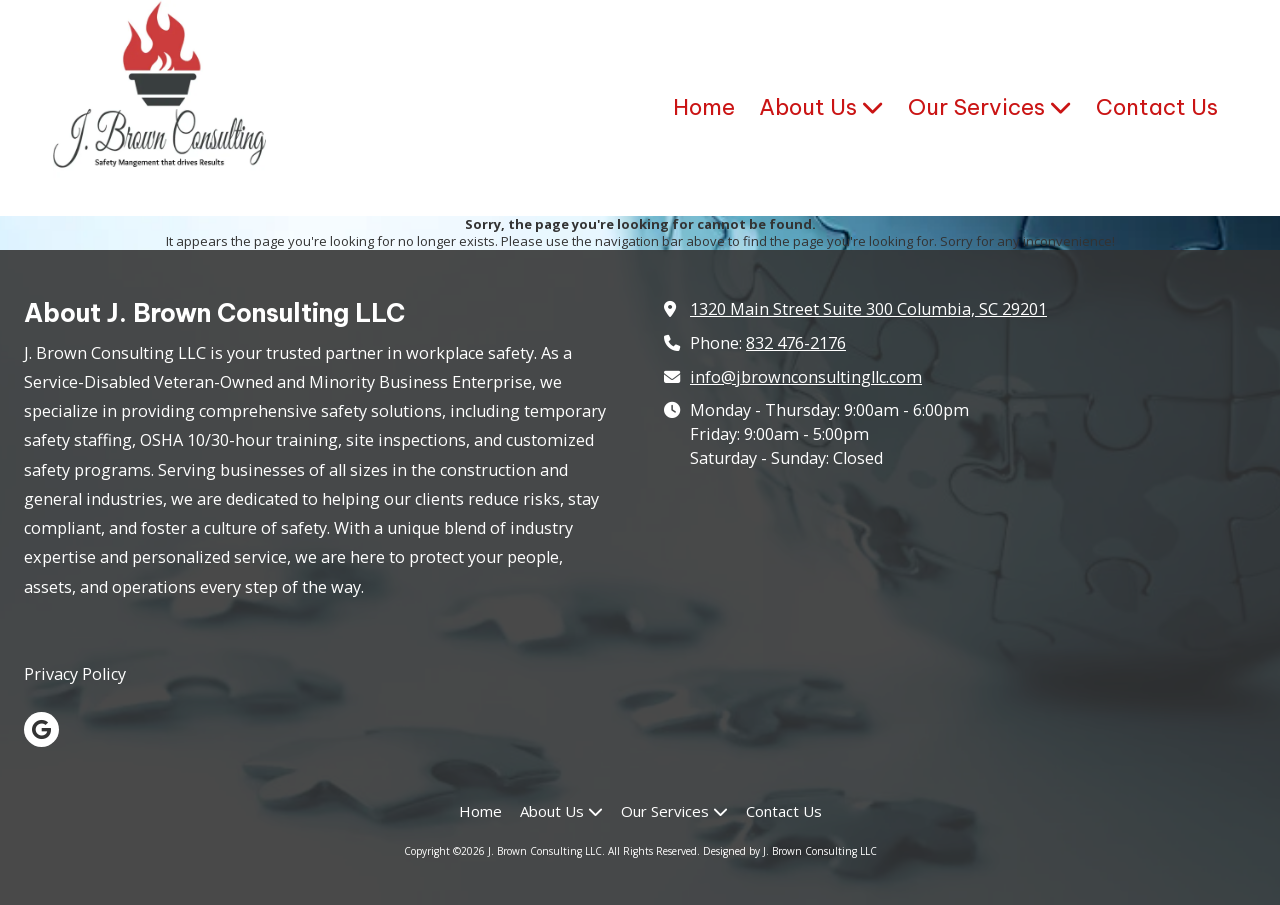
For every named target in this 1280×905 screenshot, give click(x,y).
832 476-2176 (796, 343)
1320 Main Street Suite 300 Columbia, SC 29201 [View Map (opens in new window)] (868, 309)
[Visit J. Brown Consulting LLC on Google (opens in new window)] (41, 729)
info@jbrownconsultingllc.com (806, 377)
